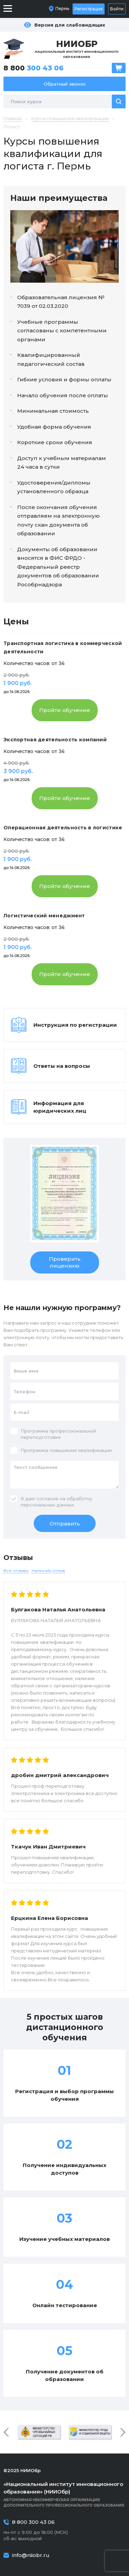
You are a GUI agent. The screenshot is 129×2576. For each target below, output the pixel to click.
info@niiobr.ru (31, 2555)
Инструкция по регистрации (75, 1025)
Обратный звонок (65, 84)
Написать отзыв (48, 1570)
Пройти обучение (64, 710)
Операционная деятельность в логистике (62, 827)
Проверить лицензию (64, 1262)
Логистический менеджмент (44, 916)
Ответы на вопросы (61, 1066)
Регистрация (89, 8)
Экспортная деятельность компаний (55, 739)
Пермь (62, 8)
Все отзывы (16, 1570)
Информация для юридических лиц (59, 1107)
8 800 (33, 68)
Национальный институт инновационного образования (77, 49)
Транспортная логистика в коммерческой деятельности (62, 647)
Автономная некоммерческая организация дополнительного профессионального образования (64, 2494)
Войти (116, 8)
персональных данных (47, 1504)
